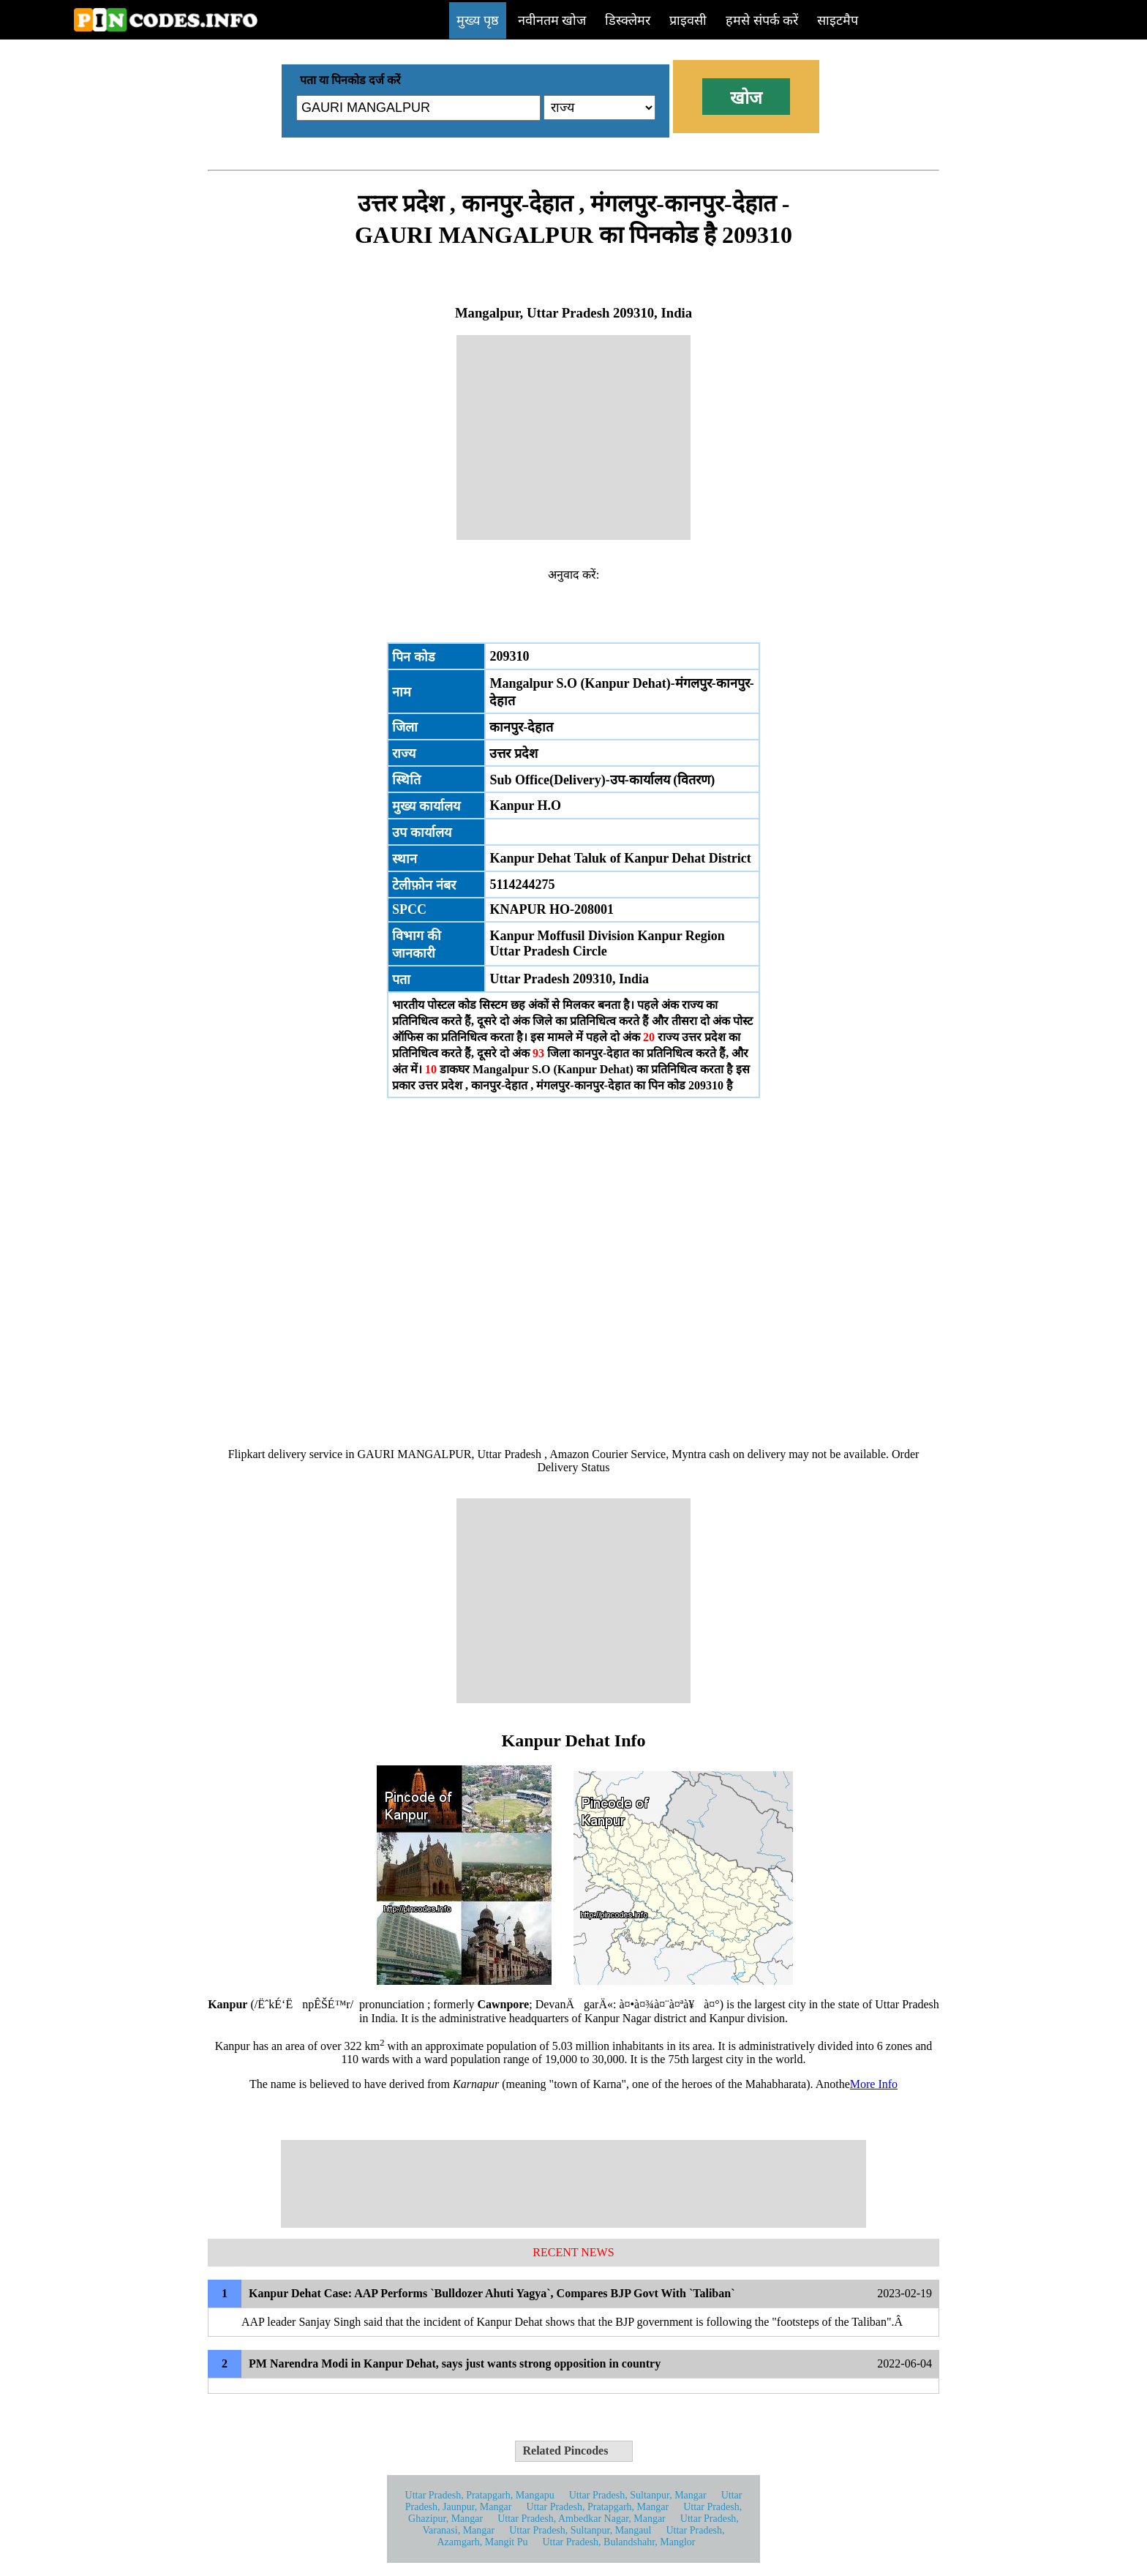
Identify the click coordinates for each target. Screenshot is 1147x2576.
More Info (874, 2084)
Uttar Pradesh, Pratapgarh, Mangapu (479, 2495)
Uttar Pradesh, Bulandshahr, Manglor (619, 2541)
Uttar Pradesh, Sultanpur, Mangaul (580, 2530)
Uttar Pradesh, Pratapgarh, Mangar (597, 2506)
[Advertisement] (573, 437)
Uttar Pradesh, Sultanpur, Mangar (638, 2495)
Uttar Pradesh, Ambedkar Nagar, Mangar (581, 2518)
